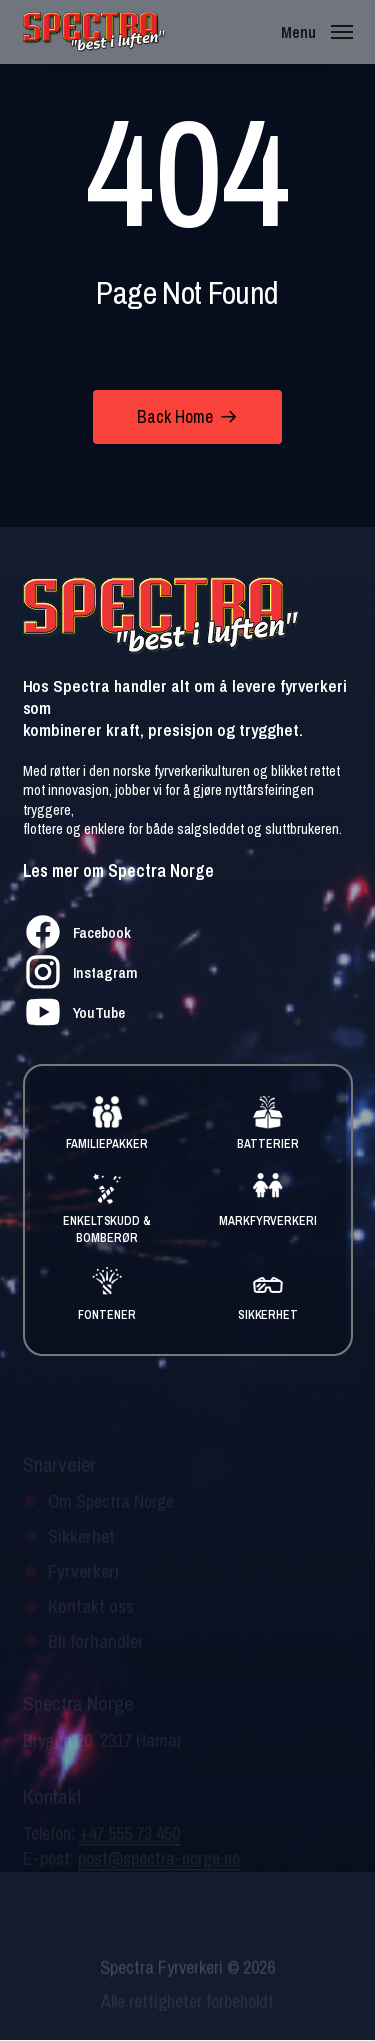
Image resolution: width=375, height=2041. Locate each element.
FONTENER (107, 1315)
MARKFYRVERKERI (268, 1221)
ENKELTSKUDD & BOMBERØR (107, 1229)
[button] (316, 30)
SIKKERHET (268, 1315)
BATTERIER (268, 1144)
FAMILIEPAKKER (107, 1144)
